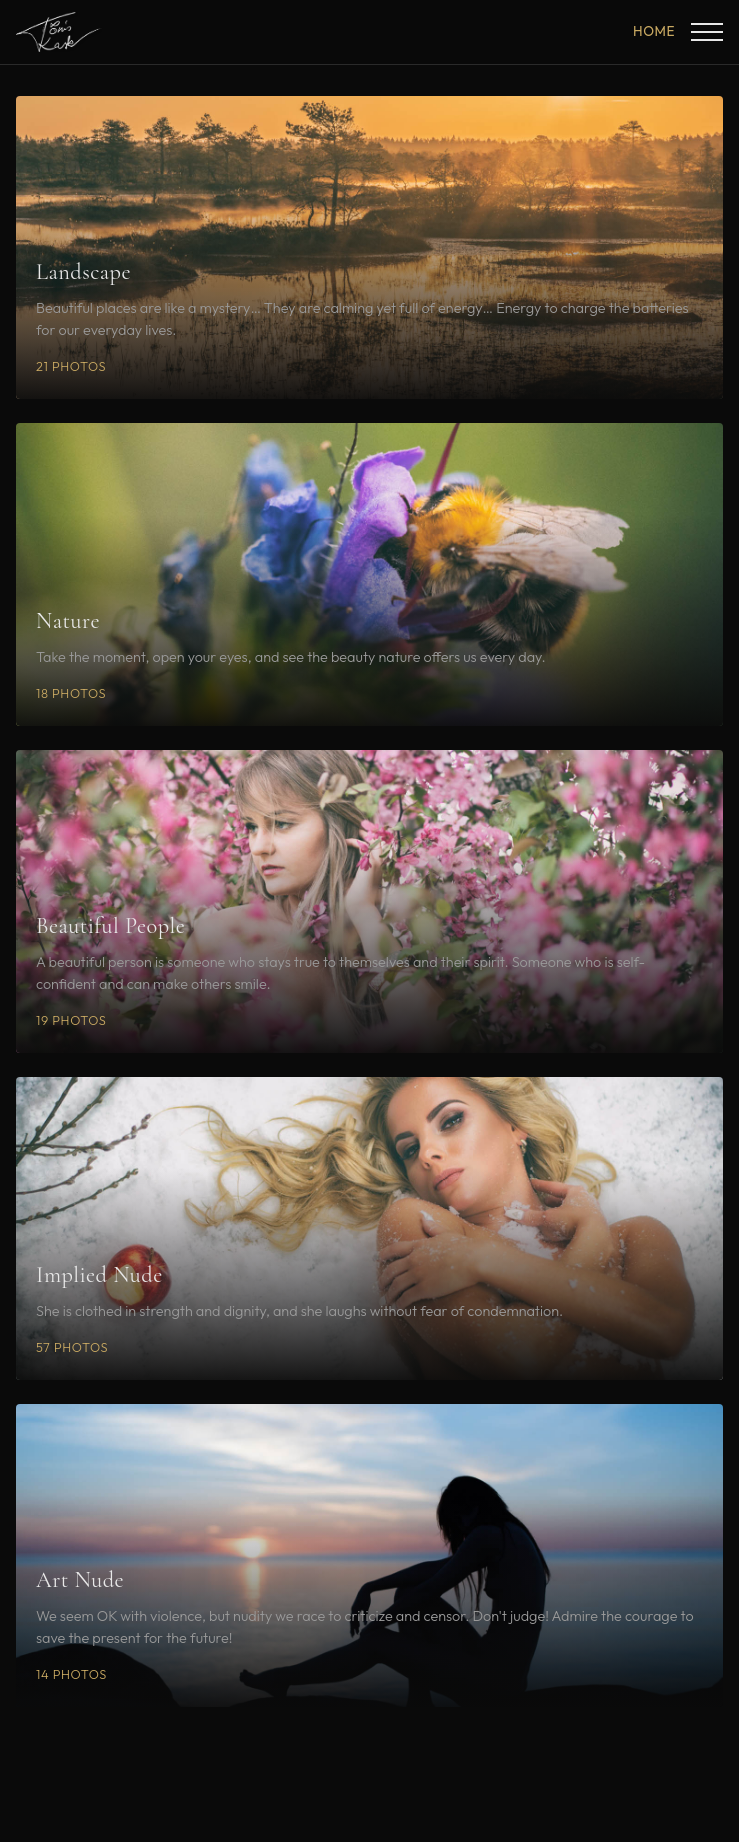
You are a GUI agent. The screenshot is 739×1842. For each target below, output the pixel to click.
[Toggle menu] (707, 32)
